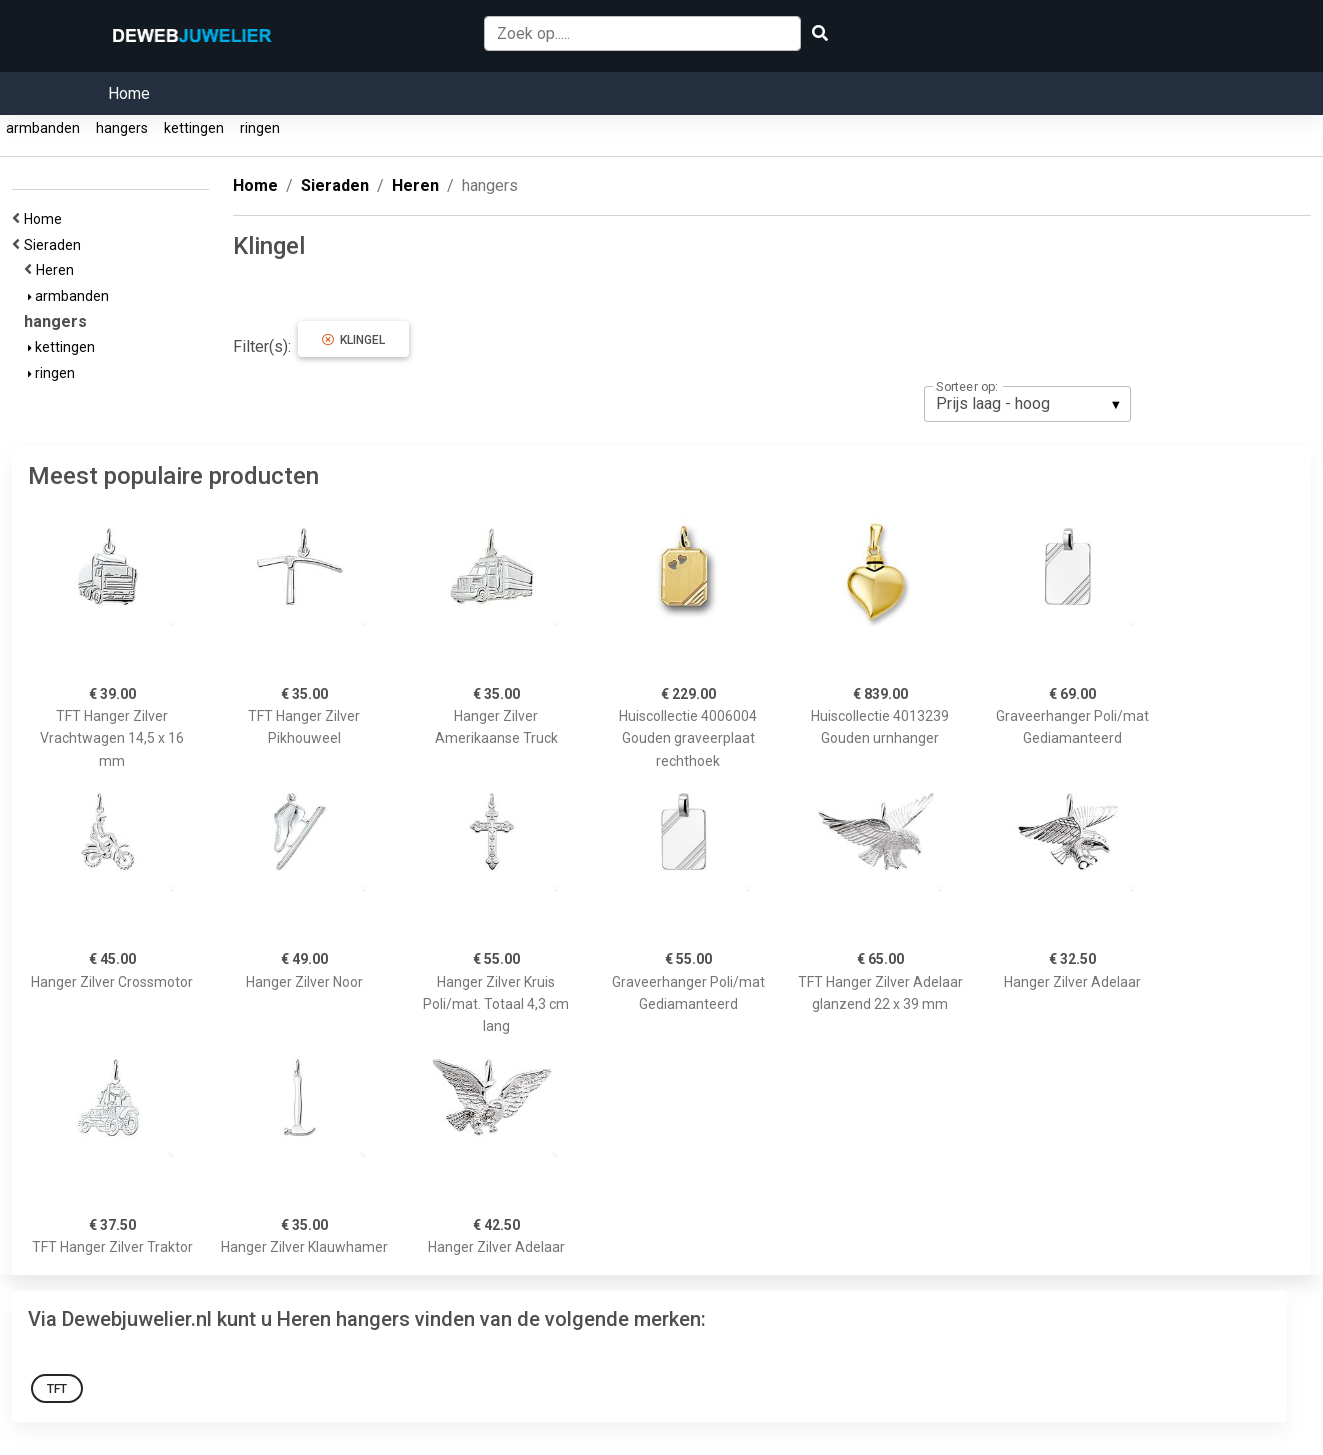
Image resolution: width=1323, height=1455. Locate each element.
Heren (58, 270)
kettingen (194, 128)
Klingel (353, 340)
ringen (260, 128)
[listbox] (1027, 404)
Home (129, 93)
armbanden (43, 128)
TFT (57, 1389)
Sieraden (55, 245)
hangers (122, 128)
